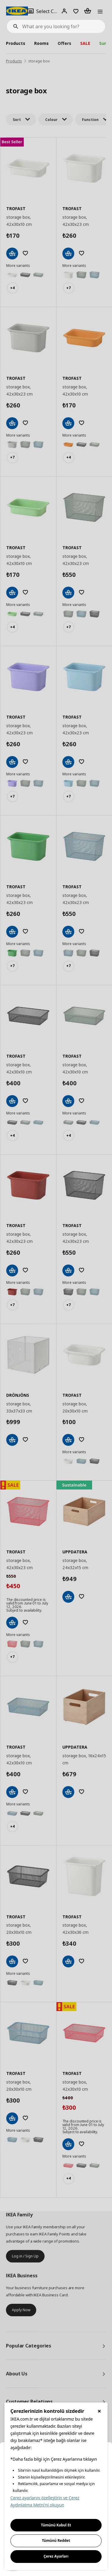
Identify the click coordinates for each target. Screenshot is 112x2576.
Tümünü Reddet (56, 2540)
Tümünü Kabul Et (56, 2525)
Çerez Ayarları (56, 2556)
